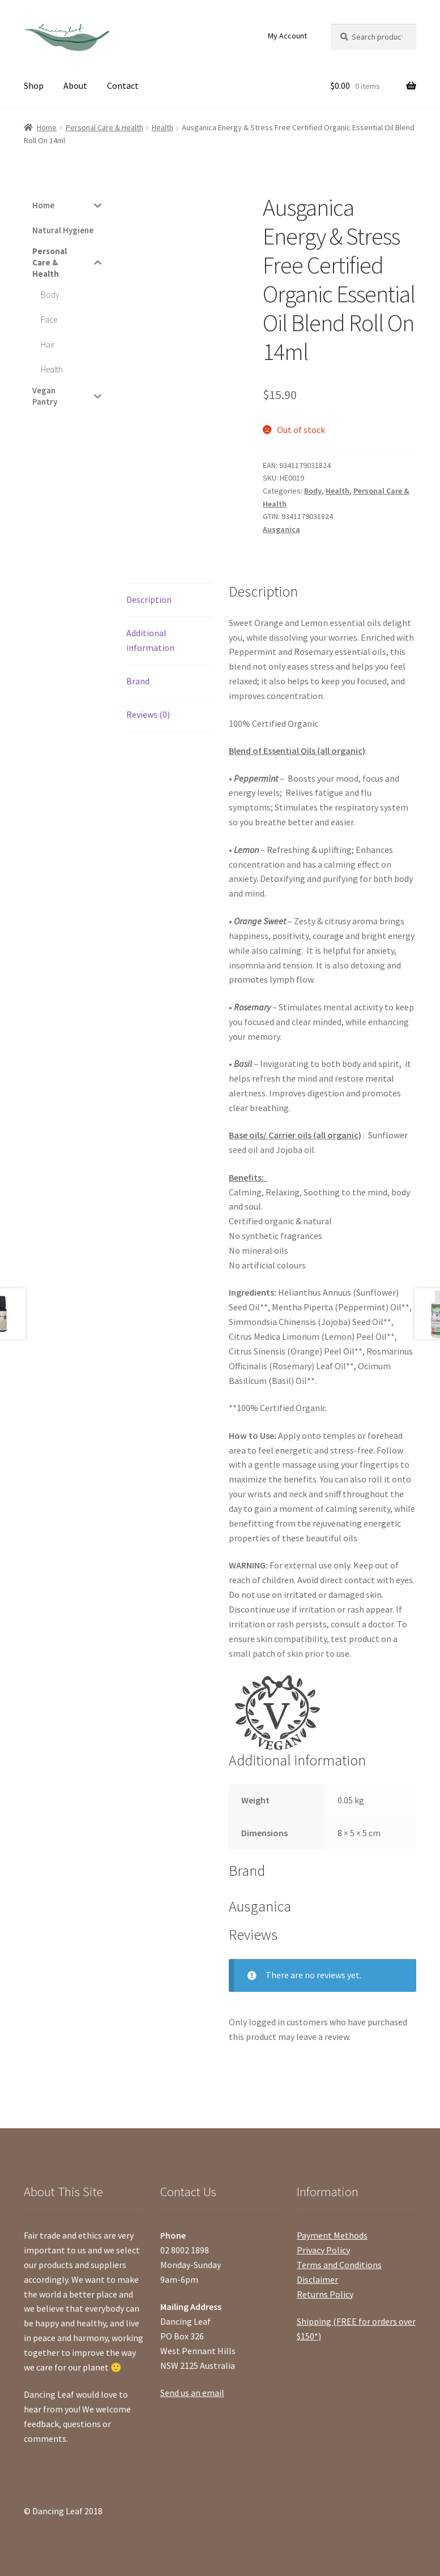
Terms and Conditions (339, 2264)
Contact (123, 85)
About (75, 85)
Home (47, 127)
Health (162, 127)
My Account (287, 36)
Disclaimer (317, 2279)
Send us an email (192, 2392)
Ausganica (281, 529)
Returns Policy (325, 2294)
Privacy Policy (323, 2250)
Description (149, 599)
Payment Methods (332, 2235)
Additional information (150, 640)
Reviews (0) (148, 714)
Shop (34, 85)
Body (313, 491)
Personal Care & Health (104, 127)
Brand (137, 681)
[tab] (169, 600)
